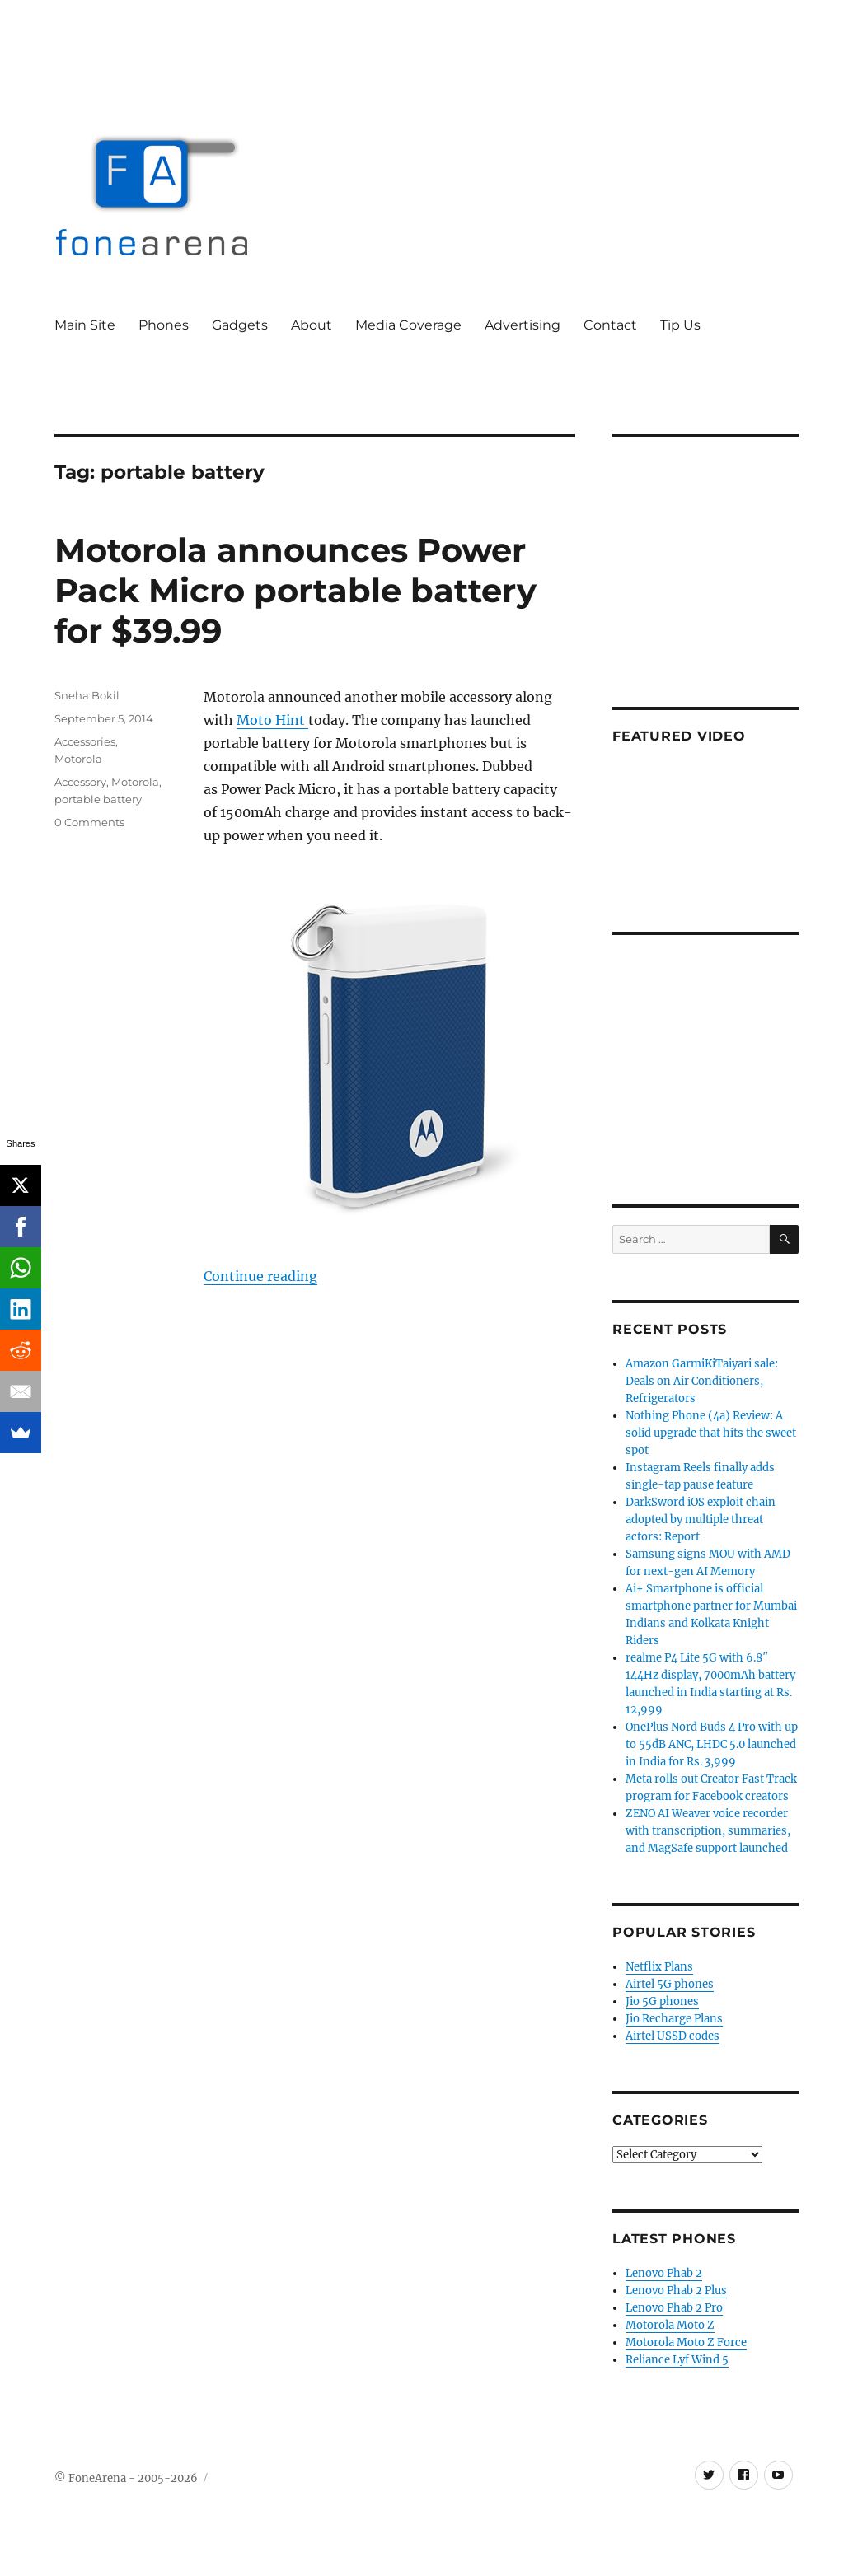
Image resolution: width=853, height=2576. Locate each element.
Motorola (78, 758)
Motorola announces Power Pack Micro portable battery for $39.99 (295, 590)
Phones (163, 325)
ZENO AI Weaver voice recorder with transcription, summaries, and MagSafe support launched (708, 1831)
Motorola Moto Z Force (686, 2342)
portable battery (98, 799)
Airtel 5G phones (670, 1984)
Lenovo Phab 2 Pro (674, 2308)
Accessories (84, 741)
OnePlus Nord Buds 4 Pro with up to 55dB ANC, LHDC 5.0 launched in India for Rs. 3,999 (712, 1744)
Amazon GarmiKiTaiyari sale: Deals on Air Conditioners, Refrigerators (702, 1381)
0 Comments (89, 822)
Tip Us (680, 325)
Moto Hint (272, 720)
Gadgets (240, 325)
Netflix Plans (659, 1967)
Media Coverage (408, 325)
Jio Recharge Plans (674, 2019)
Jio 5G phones (662, 2001)
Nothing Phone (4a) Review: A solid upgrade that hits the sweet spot (711, 1433)
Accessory (80, 781)
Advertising (522, 325)
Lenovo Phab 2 (664, 2273)
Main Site (84, 325)
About (311, 325)
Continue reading (260, 1276)
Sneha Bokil (87, 695)
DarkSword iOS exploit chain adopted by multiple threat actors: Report (701, 1519)
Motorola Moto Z (670, 2325)
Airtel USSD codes (672, 2036)
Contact (610, 325)
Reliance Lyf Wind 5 (677, 2360)
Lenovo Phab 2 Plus (676, 2291)
